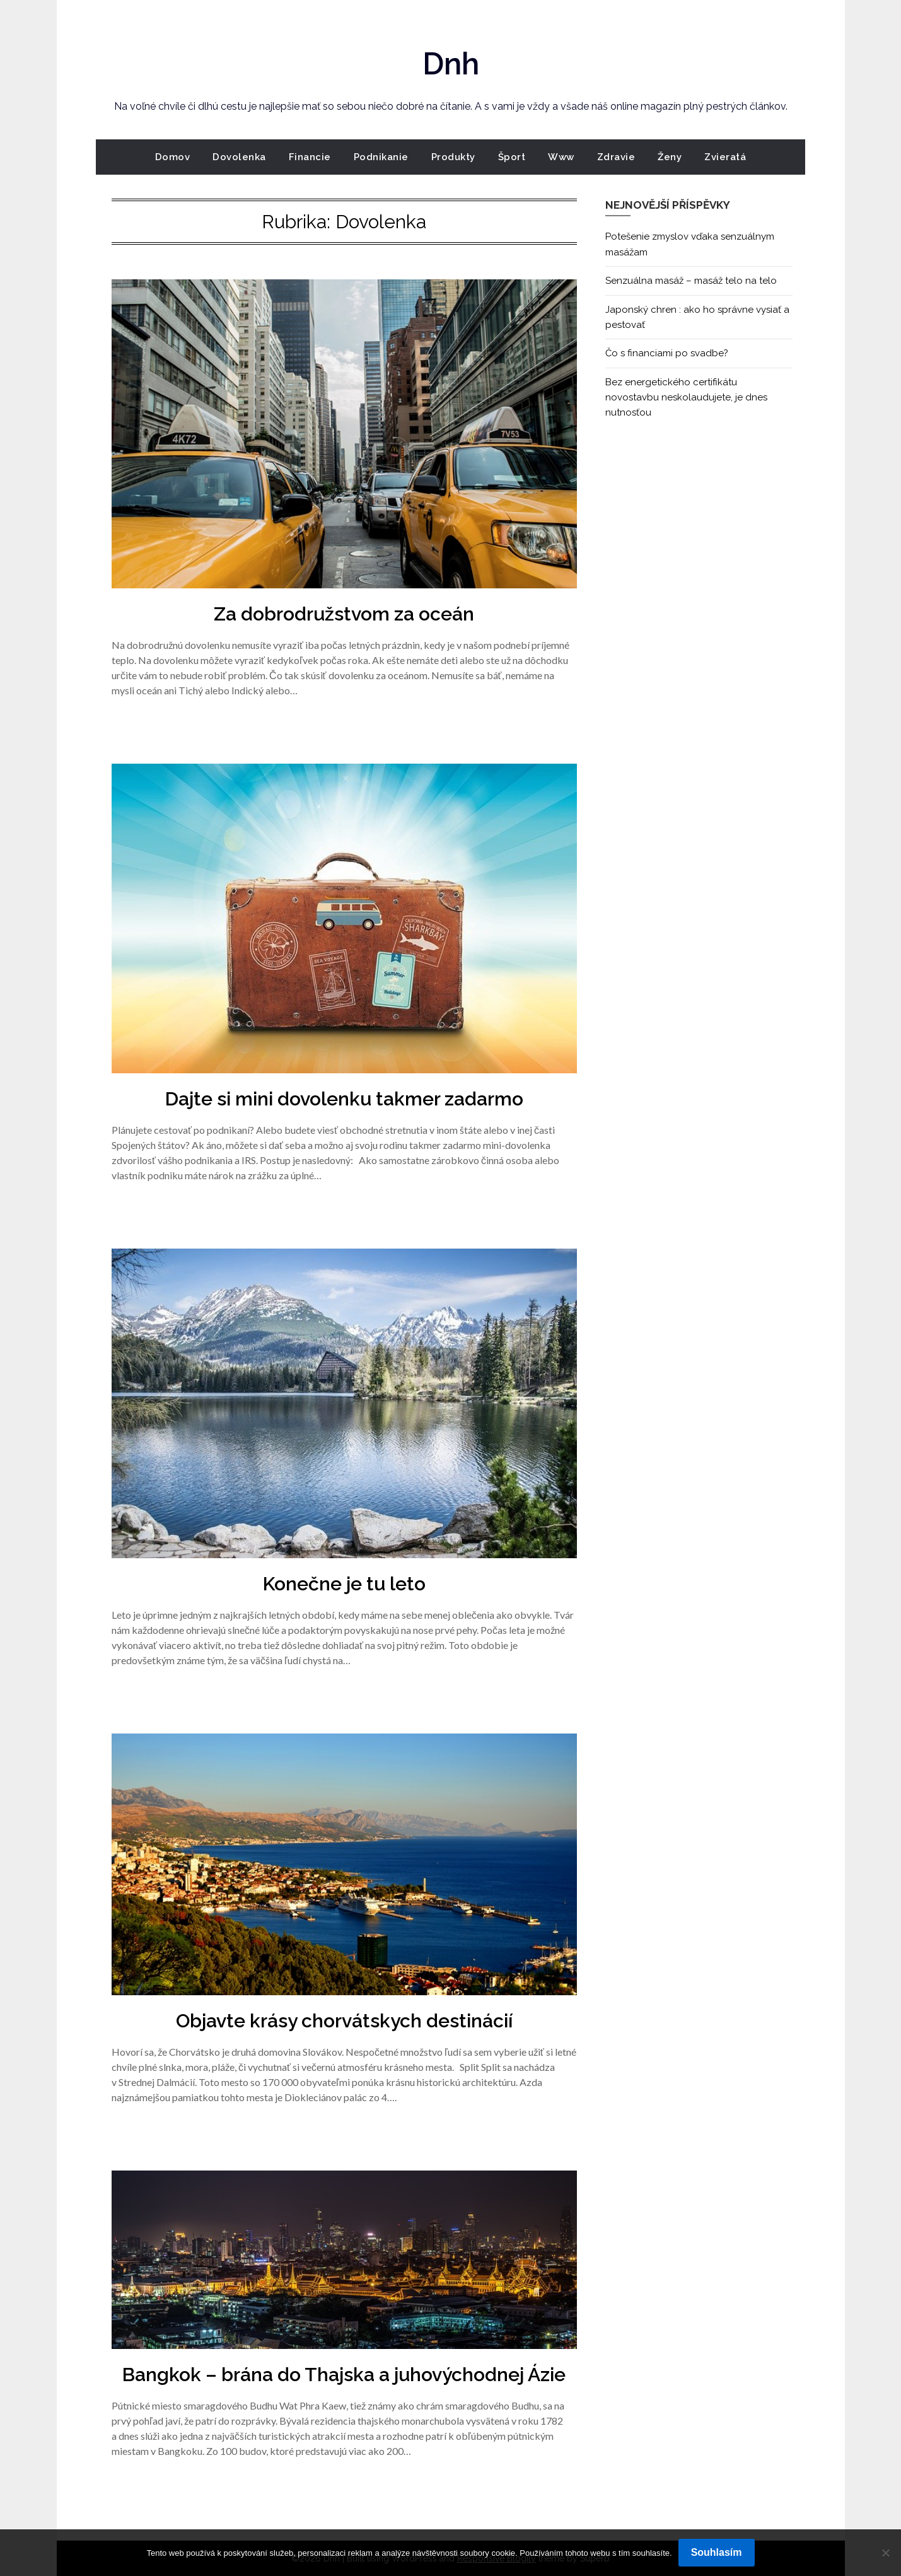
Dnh (450, 63)
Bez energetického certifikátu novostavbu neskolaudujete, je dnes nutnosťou (686, 397)
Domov (172, 157)
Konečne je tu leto (344, 1584)
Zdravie (616, 157)
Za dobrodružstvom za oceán (344, 614)
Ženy (670, 157)
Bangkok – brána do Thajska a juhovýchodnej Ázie (344, 2374)
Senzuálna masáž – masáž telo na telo (691, 280)
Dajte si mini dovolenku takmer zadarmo (344, 1099)
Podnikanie (381, 157)
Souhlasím (716, 2552)
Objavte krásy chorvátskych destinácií (344, 2021)
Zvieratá (725, 157)
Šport (512, 157)
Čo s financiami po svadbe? (666, 353)
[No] (885, 2552)
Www (561, 157)
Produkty (453, 157)
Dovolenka (239, 157)
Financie (310, 157)
